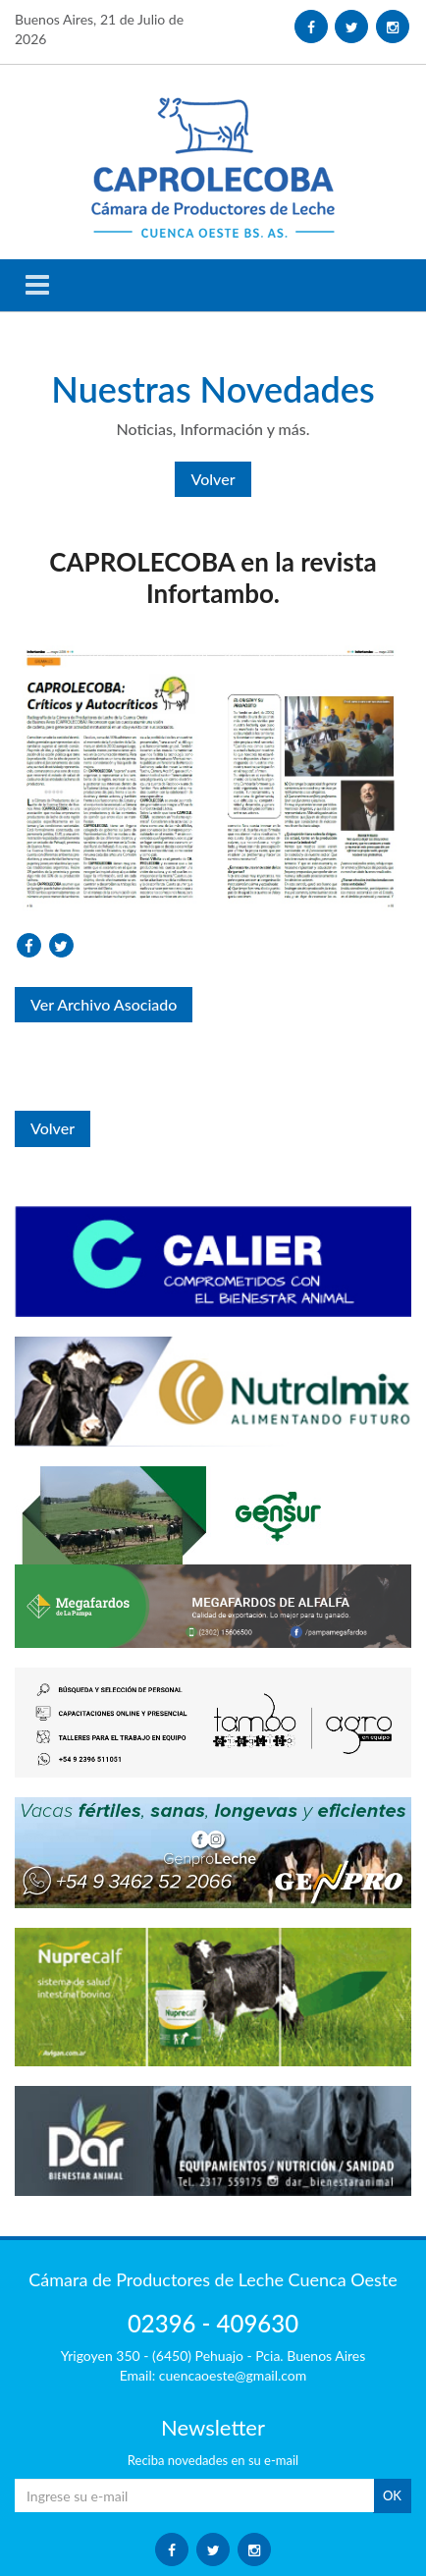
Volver (212, 478)
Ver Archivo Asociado (103, 1004)
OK (392, 2495)
